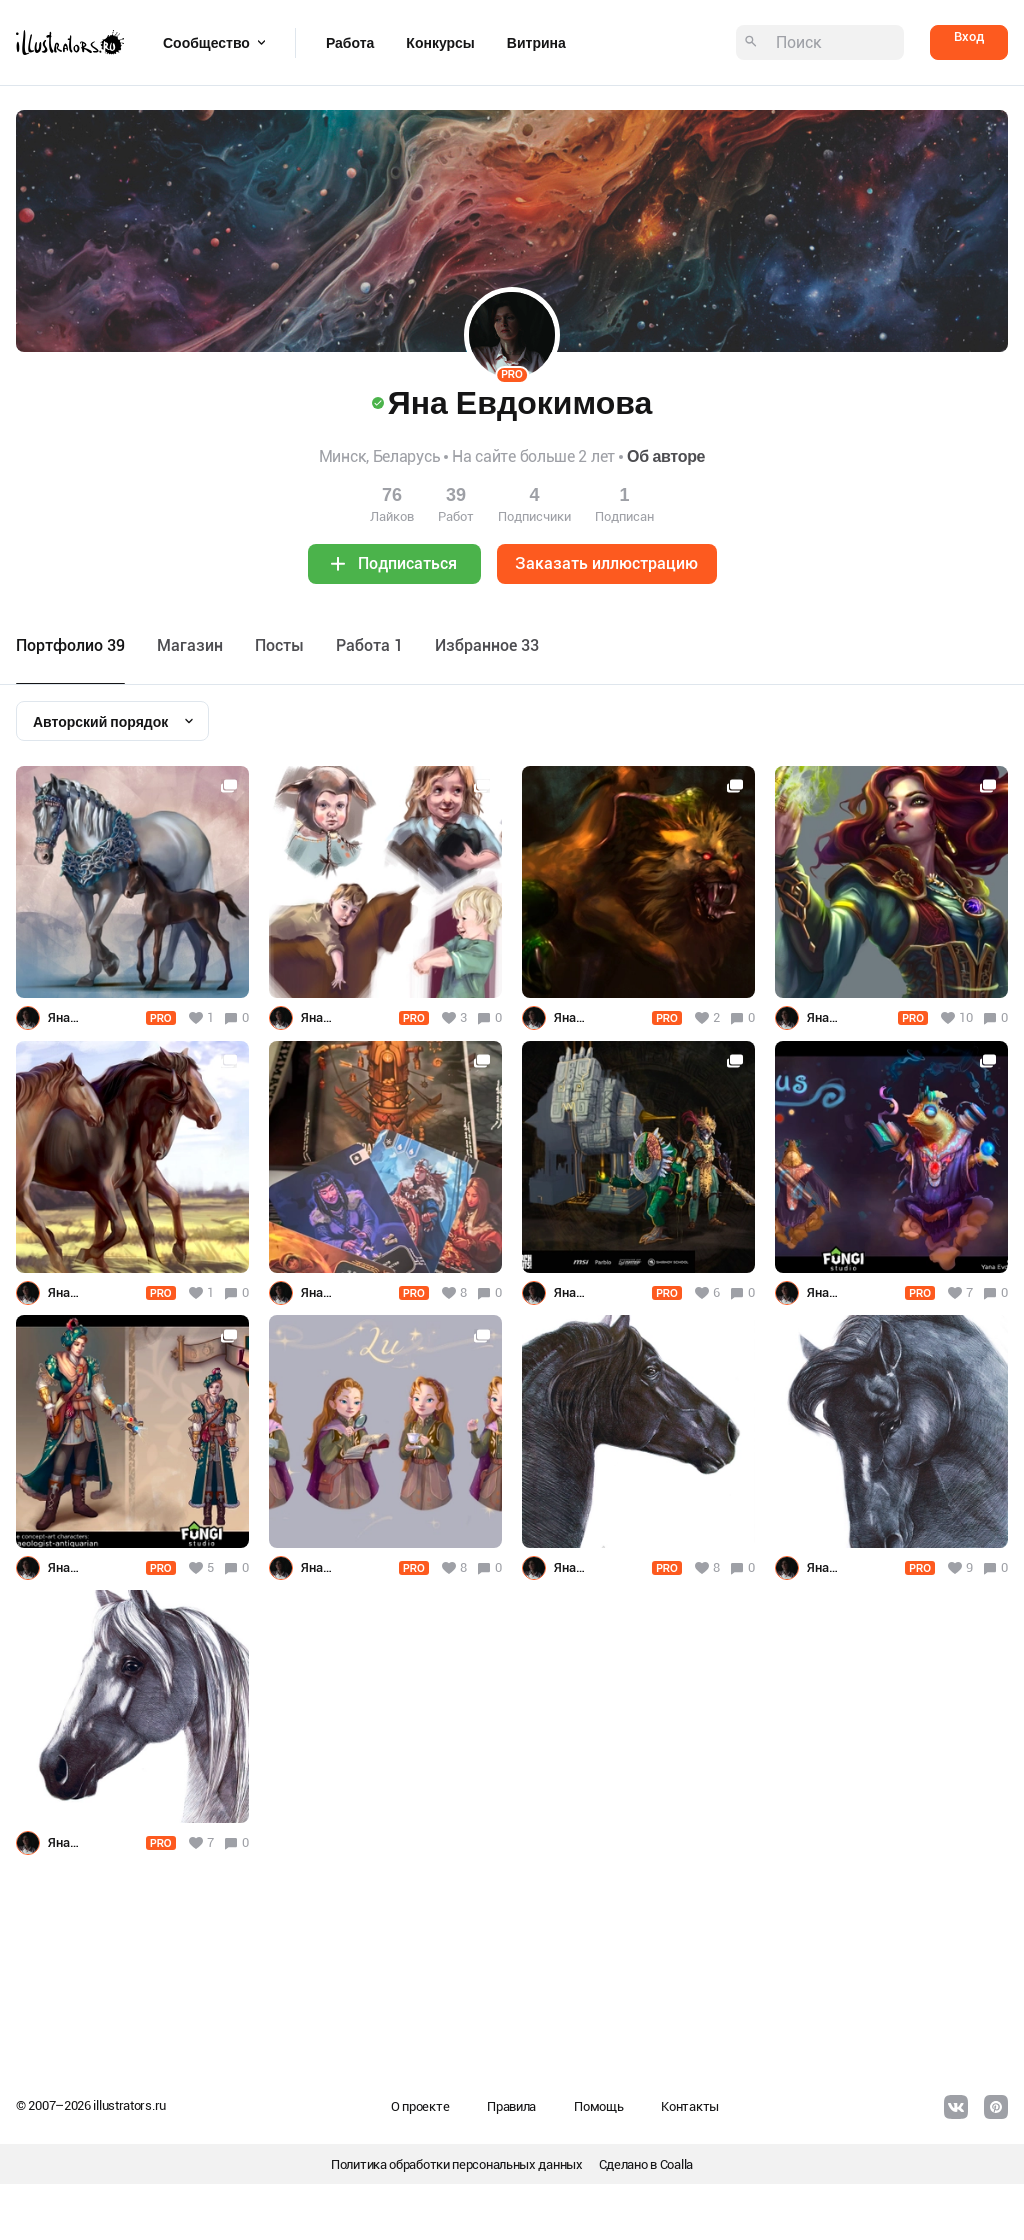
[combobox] (112, 721)
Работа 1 (369, 645)
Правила (511, 2106)
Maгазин (190, 645)
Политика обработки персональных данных (457, 2164)
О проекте (420, 2106)
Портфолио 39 (70, 645)
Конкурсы (440, 43)
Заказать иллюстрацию (606, 563)
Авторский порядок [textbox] (100, 722)
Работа (350, 43)
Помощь (598, 2106)
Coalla (676, 2164)
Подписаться (407, 563)
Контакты (690, 2106)
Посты (279, 645)
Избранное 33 (487, 645)
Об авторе (666, 456)
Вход (969, 36)
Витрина (536, 43)
